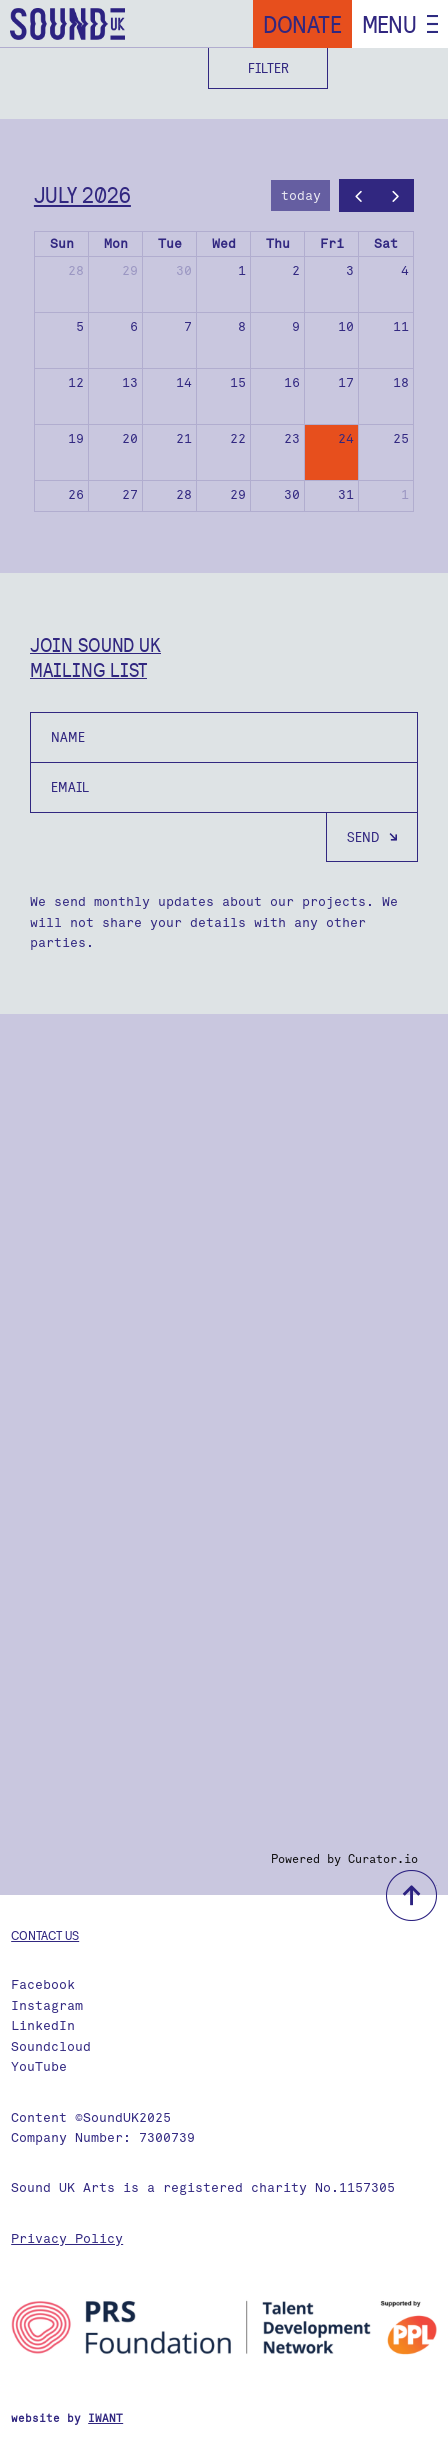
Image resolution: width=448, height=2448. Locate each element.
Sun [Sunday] (62, 243)
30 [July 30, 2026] (292, 494)
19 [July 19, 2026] (76, 438)
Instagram (47, 2005)
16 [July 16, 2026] (292, 382)
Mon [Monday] (116, 243)
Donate (302, 24)
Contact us (45, 1935)
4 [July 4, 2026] (405, 270)
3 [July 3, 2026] (350, 270)
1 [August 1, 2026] (405, 494)
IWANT (105, 2418)
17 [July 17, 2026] (346, 382)
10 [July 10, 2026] (346, 326)
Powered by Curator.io (344, 1859)
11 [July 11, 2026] (401, 326)
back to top (411, 1895)
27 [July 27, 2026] (130, 494)
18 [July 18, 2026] (401, 382)
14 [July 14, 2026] (184, 382)
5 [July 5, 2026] (80, 326)
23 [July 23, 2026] (292, 438)
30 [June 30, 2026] (184, 270)
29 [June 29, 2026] (130, 270)
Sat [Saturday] (386, 243)
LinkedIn (43, 2025)
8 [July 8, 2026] (242, 326)
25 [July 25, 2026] (401, 438)
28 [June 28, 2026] (76, 270)
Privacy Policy (67, 2238)
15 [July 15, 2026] (238, 382)
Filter (268, 68)
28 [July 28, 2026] (184, 494)
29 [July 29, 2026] (238, 494)
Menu (389, 24)
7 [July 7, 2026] (188, 326)
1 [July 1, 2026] (242, 270)
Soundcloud (51, 2046)
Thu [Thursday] (278, 243)
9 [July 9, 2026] (296, 326)
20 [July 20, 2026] (130, 438)
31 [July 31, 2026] (346, 494)
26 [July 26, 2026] (76, 494)
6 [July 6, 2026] (134, 326)
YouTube (39, 2066)
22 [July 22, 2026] (238, 438)
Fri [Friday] (332, 243)
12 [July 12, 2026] (76, 382)
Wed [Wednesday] (224, 243)
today (301, 195)
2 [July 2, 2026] (296, 270)
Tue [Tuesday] (170, 243)
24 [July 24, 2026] (346, 438)
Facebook (43, 1984)
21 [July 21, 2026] (184, 438)
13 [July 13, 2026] (130, 382)
